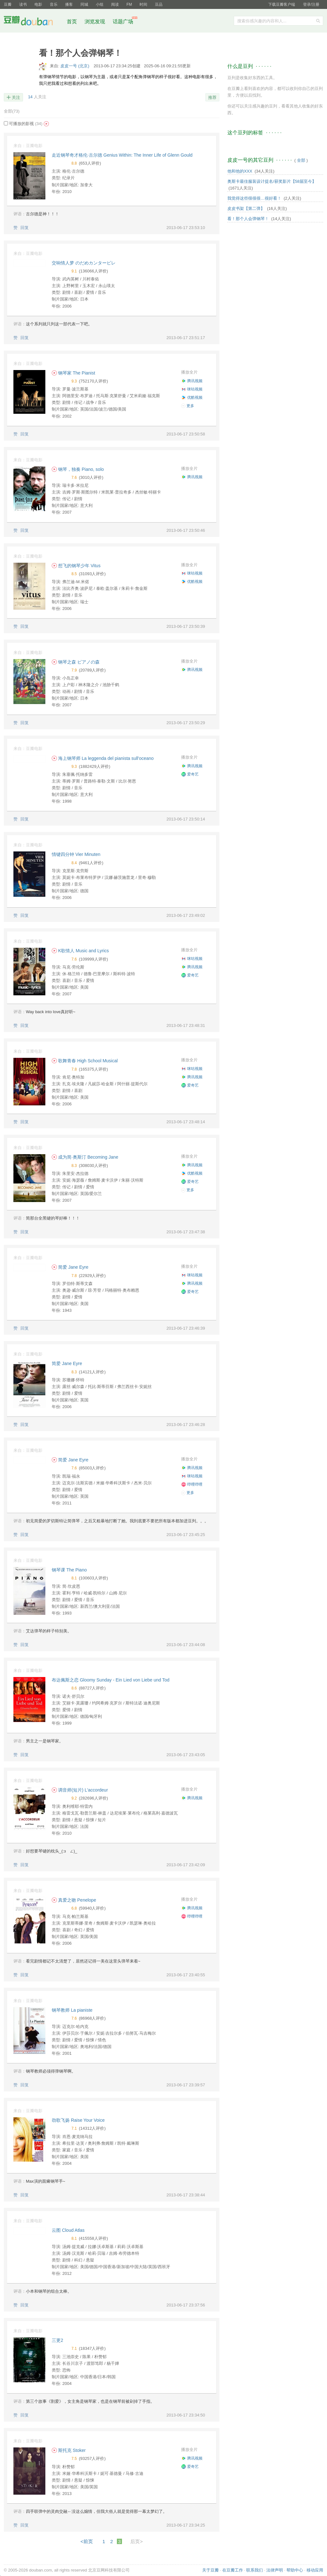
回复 (24, 227)
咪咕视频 (191, 389)
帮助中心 (294, 2570)
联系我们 (254, 2570)
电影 (38, 4)
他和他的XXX (239, 171)
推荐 (212, 97)
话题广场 (123, 21)
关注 (16, 97)
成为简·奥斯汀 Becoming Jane (85, 1157)
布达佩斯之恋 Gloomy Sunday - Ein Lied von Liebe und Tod (111, 1679)
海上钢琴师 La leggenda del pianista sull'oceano (103, 758)
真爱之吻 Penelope (74, 1900)
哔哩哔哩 (191, 1484)
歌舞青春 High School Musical (85, 1060)
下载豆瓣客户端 (281, 4)
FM (129, 4)
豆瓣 (7, 4)
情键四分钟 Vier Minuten (76, 854)
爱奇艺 (190, 774)
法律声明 (274, 2570)
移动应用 (315, 2570)
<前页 (86, 2541)
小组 (99, 4)
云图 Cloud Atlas (68, 2230)
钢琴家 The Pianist (73, 372)
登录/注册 (311, 4)
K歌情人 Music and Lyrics (80, 950)
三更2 (57, 2340)
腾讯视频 (191, 380)
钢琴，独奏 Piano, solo (78, 469)
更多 (187, 406)
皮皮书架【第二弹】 (246, 208)
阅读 (115, 4)
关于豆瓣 (210, 2570)
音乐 (53, 4)
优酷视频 (191, 397)
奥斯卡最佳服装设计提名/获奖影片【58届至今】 (271, 181)
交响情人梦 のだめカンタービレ (84, 262)
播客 (69, 4)
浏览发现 (95, 21)
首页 (72, 21)
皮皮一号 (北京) (75, 65)
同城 (84, 4)
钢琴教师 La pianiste (72, 2010)
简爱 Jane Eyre (70, 1267)
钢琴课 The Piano (69, 1569)
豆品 (159, 4)
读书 (23, 4)
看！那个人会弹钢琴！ (248, 218)
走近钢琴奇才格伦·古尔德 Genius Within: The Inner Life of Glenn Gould (122, 155)
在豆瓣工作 (232, 2570)
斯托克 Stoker (69, 2450)
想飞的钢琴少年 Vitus (76, 565)
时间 (143, 4)
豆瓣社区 (33, 22)
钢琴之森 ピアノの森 (76, 661)
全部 (11, 111)
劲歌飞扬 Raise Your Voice (78, 2120)
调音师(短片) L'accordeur (80, 1790)
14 (30, 96)
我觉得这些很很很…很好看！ (254, 198)
